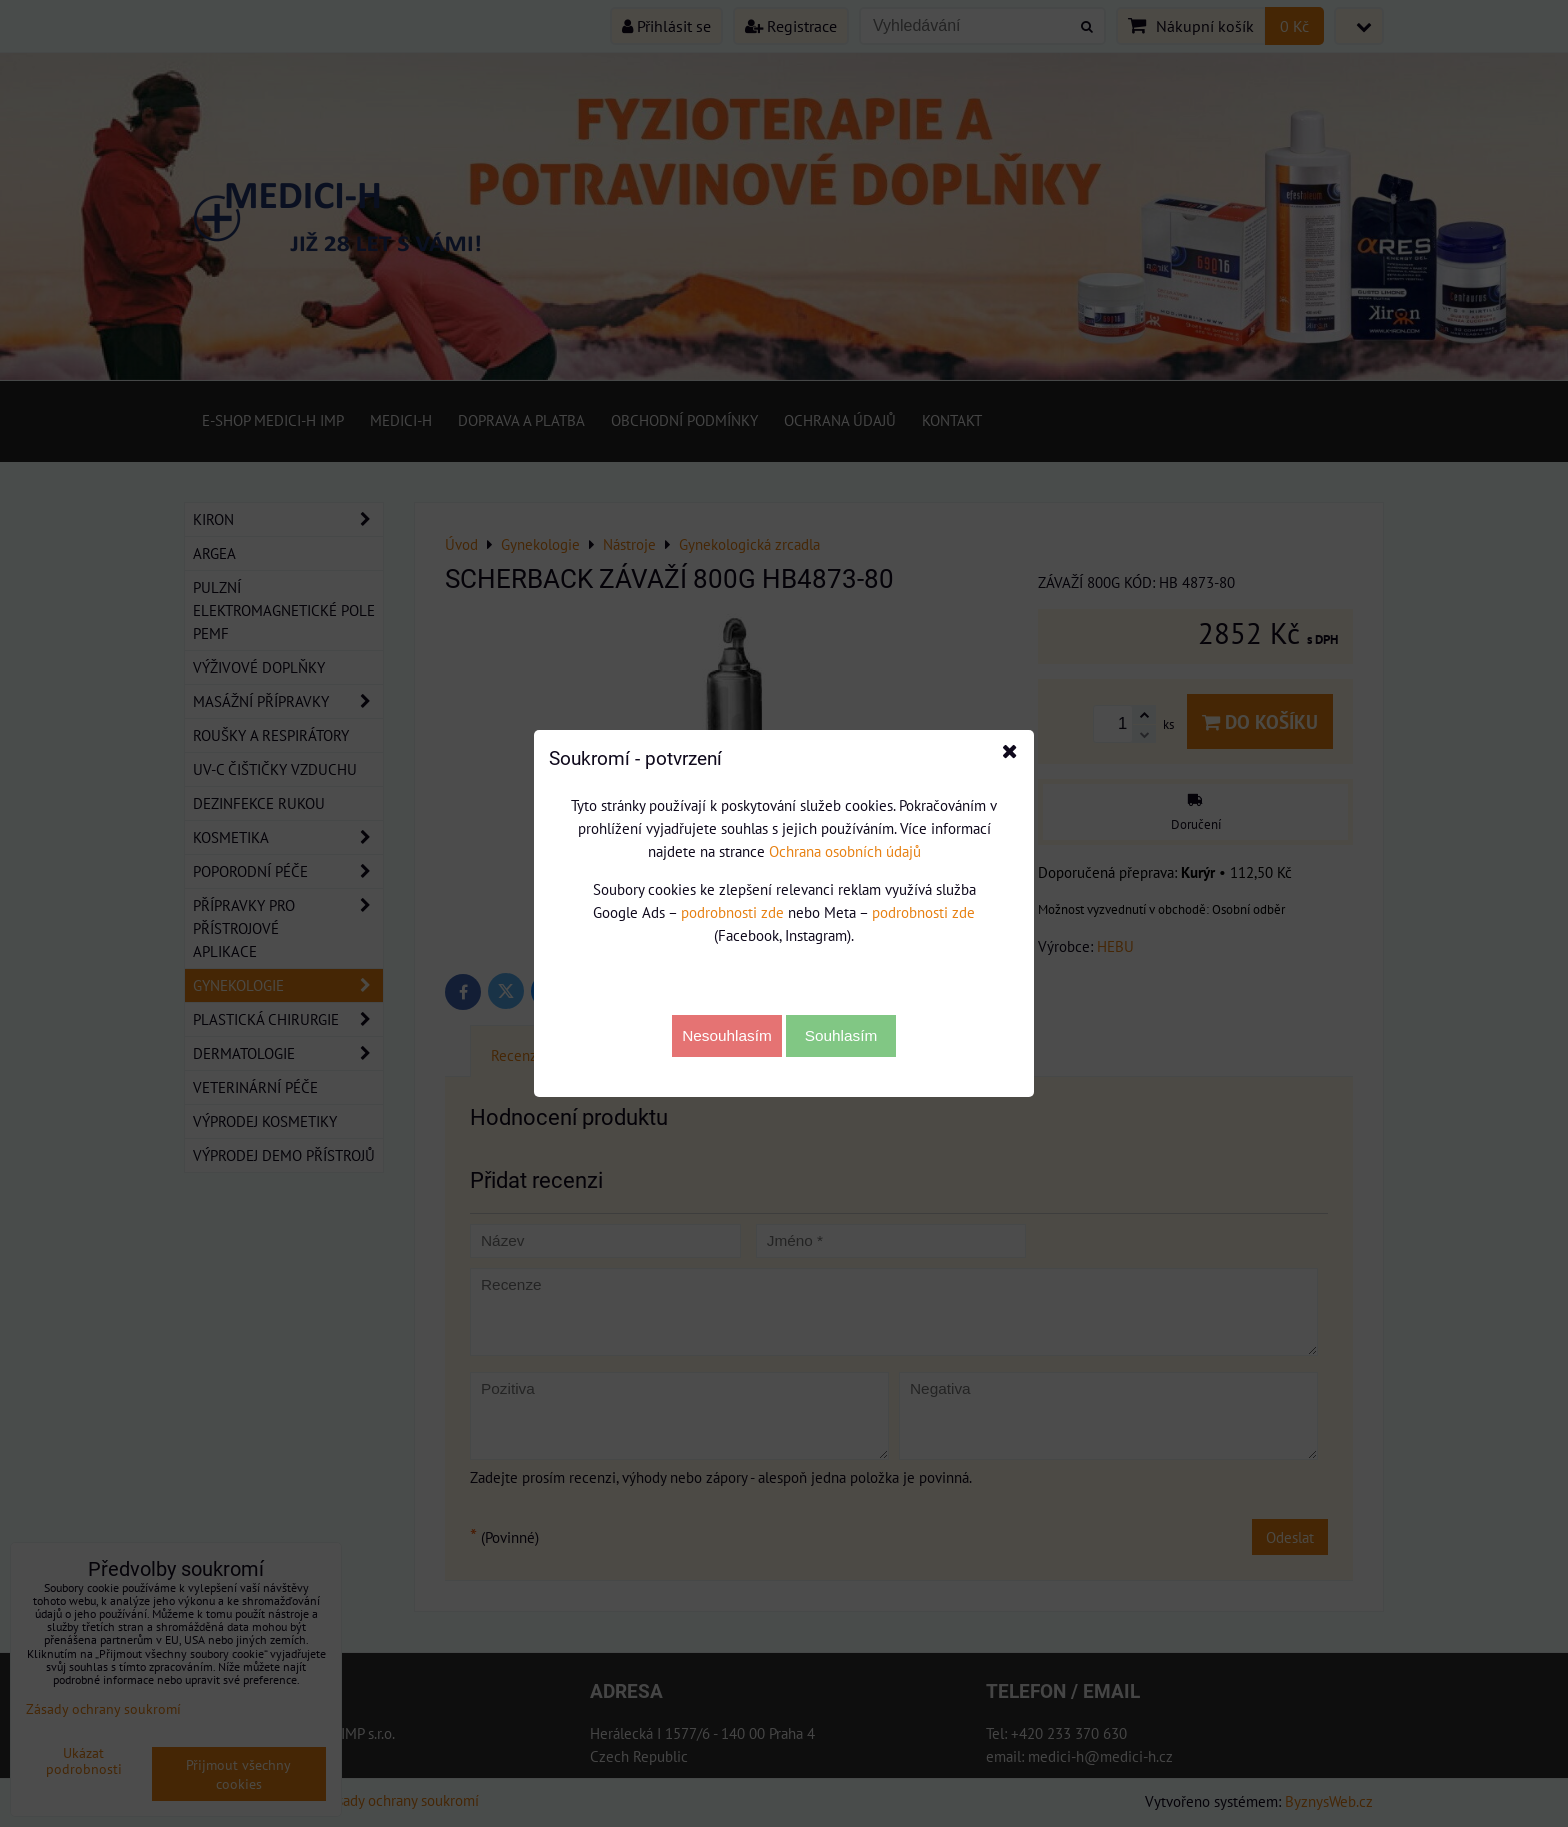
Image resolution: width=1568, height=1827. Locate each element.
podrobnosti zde (732, 912)
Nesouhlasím (727, 1035)
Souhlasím (841, 1035)
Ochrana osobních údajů (845, 851)
